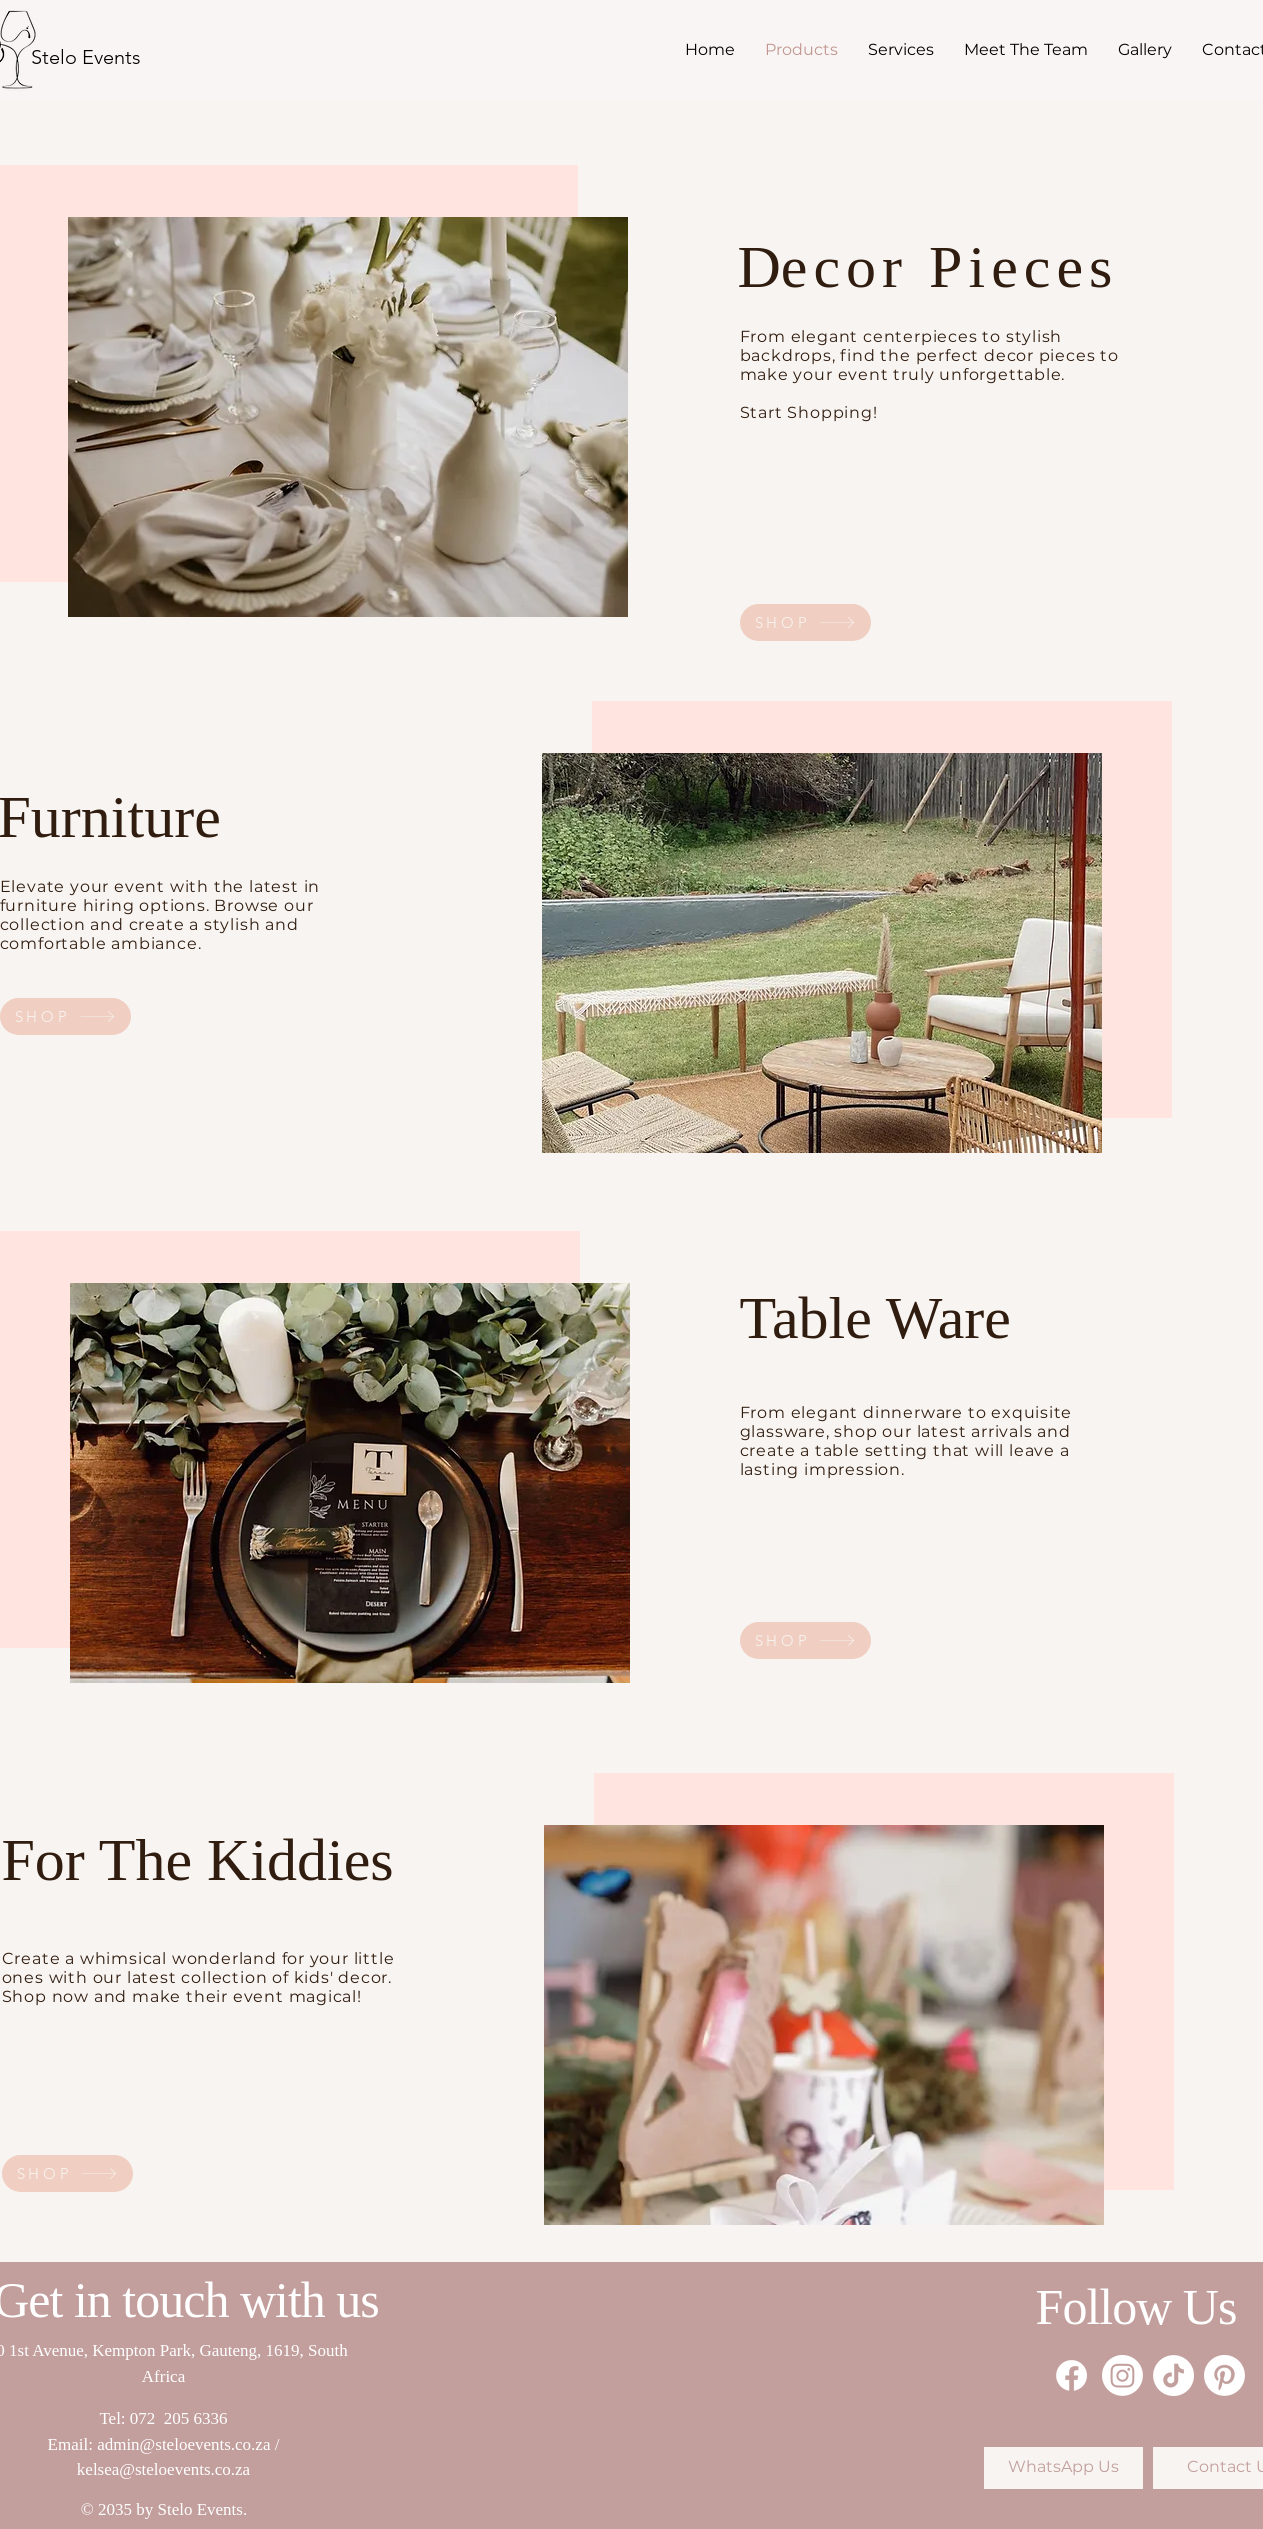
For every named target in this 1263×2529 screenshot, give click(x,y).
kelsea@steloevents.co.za (163, 2469)
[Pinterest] (1224, 2375)
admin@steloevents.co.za (183, 2444)
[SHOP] (805, 622)
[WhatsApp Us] (1063, 2468)
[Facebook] (1071, 2375)
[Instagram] (1122, 2375)
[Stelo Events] (86, 57)
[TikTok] (1173, 2375)
